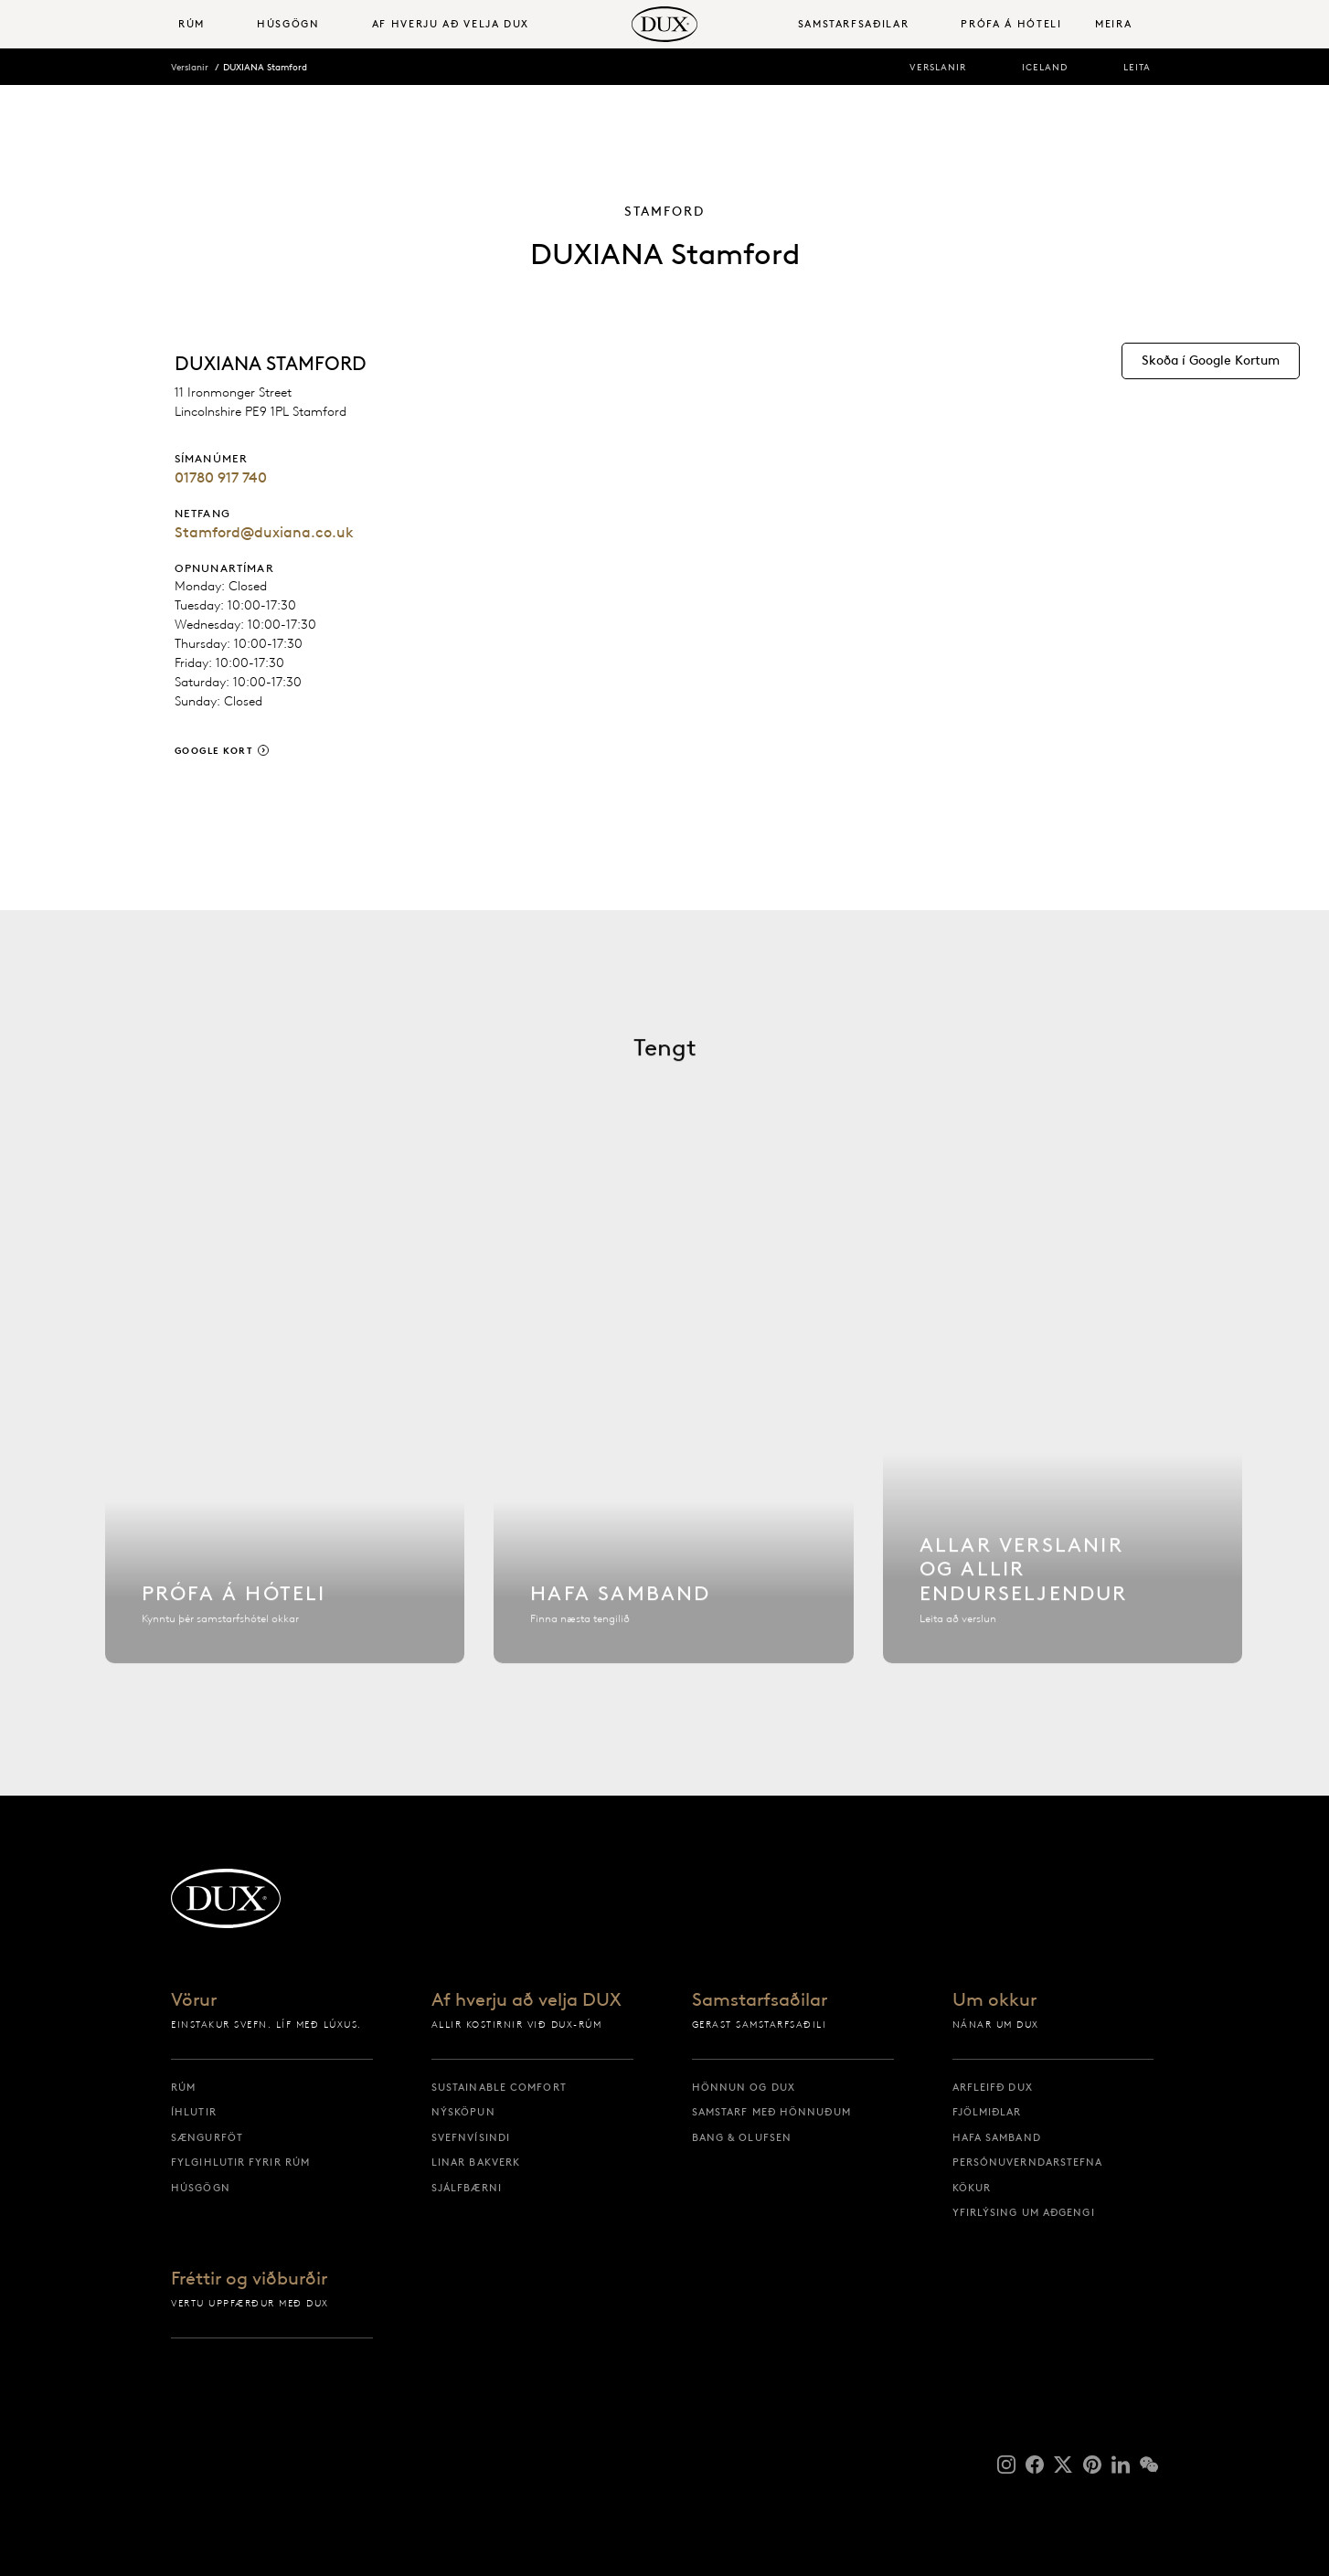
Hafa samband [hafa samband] (996, 2137)
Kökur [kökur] (972, 2187)
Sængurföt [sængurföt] (207, 2137)
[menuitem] (210, 24)
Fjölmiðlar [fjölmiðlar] (987, 2111)
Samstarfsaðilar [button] (853, 23)
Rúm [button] (191, 23)
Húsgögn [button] (288, 23)
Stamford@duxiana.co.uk (264, 532)
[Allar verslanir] (1063, 1456)
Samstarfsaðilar (759, 2000)
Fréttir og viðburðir (249, 2279)
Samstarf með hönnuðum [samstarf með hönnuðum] (771, 2111)
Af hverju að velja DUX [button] (450, 23)
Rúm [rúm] (183, 2087)
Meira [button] (1113, 23)
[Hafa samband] (674, 1456)
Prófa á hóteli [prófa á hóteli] (1011, 23)
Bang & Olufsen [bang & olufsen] (742, 2137)
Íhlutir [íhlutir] (194, 2111)
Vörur (194, 2000)
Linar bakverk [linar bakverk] (475, 2162)
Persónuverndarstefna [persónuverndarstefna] (1027, 2162)
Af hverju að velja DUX (526, 2000)
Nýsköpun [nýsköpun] (463, 2111)
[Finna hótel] (285, 1456)
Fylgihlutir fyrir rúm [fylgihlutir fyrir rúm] (240, 2162)
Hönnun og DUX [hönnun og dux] (743, 2087)
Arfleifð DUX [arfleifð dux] (992, 2087)
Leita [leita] (1137, 67)
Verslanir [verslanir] (937, 67)
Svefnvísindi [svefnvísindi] (470, 2137)
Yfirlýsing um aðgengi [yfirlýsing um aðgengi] (1023, 2212)
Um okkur (994, 2000)
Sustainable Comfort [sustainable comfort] (499, 2087)
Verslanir (189, 67)
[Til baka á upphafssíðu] (665, 24)
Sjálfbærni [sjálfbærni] (466, 2187)
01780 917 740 (221, 477)
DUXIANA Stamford (265, 67)
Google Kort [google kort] (214, 751)
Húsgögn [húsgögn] (200, 2187)
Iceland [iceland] (1045, 67)
